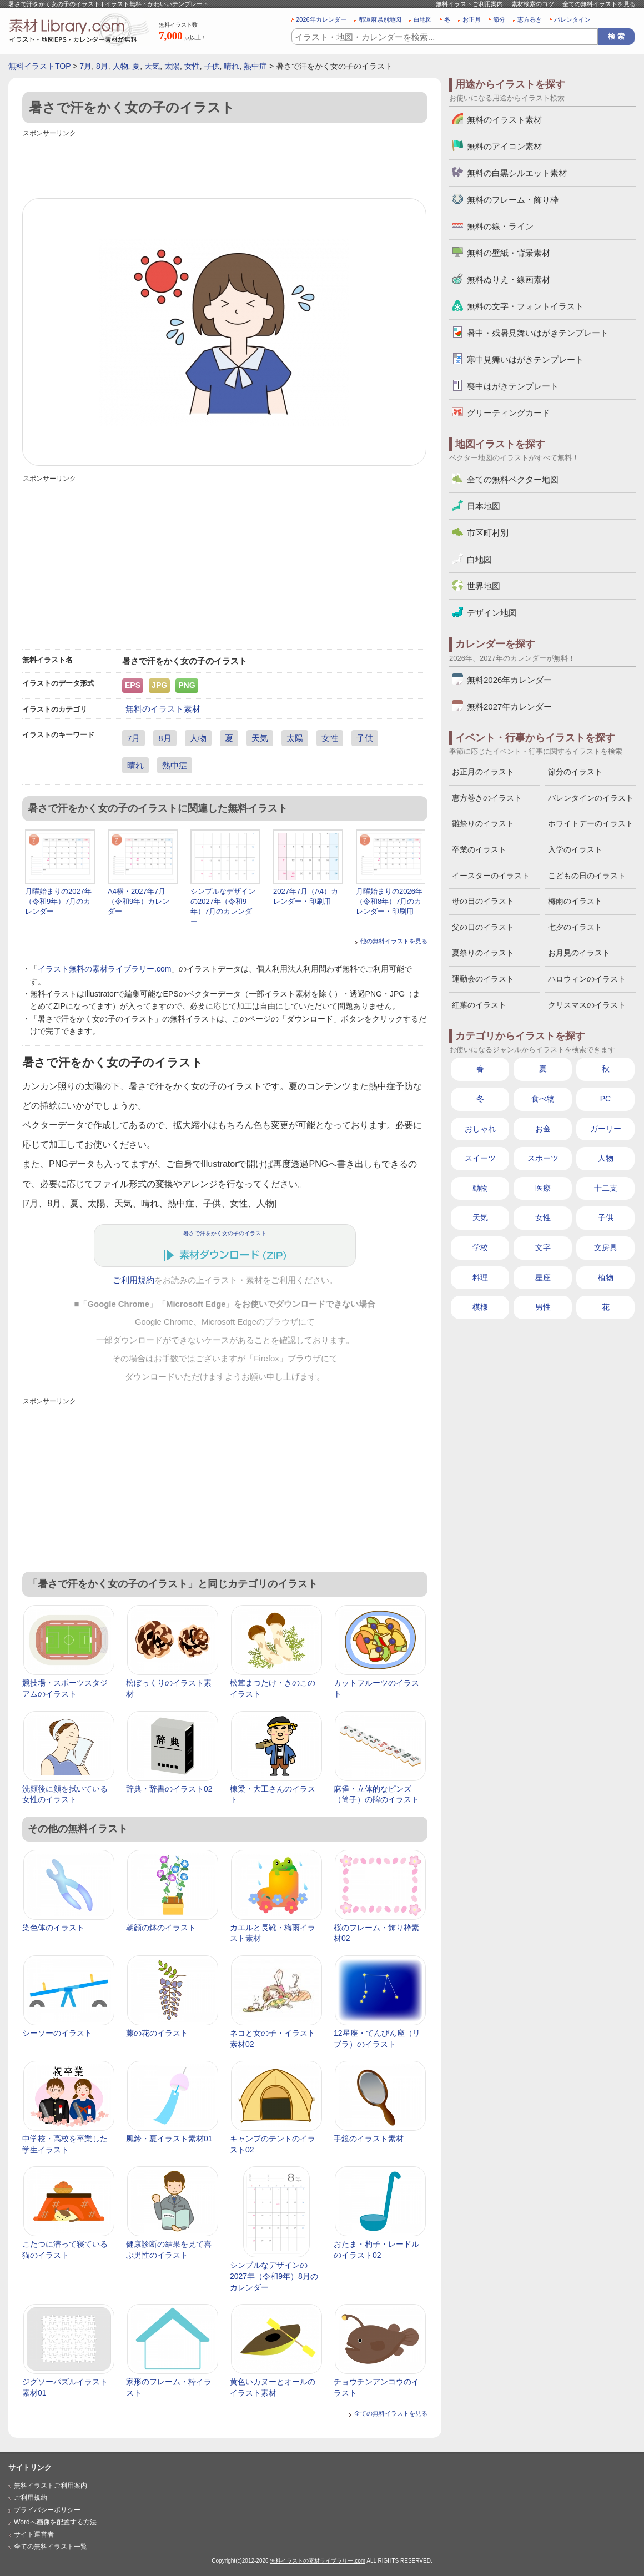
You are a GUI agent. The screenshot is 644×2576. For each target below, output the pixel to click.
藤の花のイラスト (157, 2033)
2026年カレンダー (321, 19)
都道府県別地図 (380, 19)
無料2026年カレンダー (509, 680)
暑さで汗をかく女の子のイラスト (224, 1233)
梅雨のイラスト (575, 901)
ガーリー (605, 1128)
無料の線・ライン (500, 226)
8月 (102, 66)
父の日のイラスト (483, 927)
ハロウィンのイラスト (587, 978)
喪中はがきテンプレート (513, 386)
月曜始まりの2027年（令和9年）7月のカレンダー (58, 901)
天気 (152, 66)
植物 (605, 1277)
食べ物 (543, 1098)
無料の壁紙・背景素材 (508, 253)
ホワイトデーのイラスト (590, 823)
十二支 (605, 1188)
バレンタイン (572, 19)
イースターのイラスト (491, 875)
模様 (480, 1306)
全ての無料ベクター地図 (513, 479)
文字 (543, 1247)
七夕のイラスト (575, 927)
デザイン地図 (492, 612)
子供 (212, 66)
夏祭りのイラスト (483, 952)
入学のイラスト (575, 849)
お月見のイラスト (579, 952)
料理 (480, 1277)
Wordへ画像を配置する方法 (55, 2522)
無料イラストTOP (39, 66)
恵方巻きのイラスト (487, 797)
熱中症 (255, 66)
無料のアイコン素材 (504, 146)
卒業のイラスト (479, 849)
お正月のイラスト (483, 771)
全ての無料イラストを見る (599, 4)
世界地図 (483, 586)
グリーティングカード (508, 412)
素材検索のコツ (532, 4)
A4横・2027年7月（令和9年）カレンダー (138, 901)
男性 (543, 1306)
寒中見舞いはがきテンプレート (525, 359)
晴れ (231, 66)
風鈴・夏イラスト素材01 (169, 2138)
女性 (192, 66)
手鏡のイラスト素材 (369, 2138)
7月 (85, 66)
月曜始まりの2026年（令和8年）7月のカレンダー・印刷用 (389, 901)
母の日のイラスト (483, 901)
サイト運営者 (34, 2534)
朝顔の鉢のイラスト (161, 1927)
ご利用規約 (133, 1280)
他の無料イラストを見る (393, 941)
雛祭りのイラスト (483, 823)
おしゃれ (480, 1128)
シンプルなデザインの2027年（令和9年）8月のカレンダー (274, 2276)
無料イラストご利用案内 (469, 4)
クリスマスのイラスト (587, 1004)
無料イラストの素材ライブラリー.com (317, 2561)
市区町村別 (488, 532)
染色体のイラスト (53, 1927)
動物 (480, 1188)
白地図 (423, 19)
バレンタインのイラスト (590, 797)
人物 (120, 66)
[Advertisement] (225, 165)
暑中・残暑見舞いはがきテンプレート (537, 333)
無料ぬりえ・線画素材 (508, 279)
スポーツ (543, 1158)
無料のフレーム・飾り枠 (513, 199)
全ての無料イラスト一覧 (50, 2546)
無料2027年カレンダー (509, 706)
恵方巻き (529, 19)
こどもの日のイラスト (587, 875)
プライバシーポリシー (47, 2510)
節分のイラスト (575, 771)
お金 (543, 1128)
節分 (499, 19)
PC (605, 1098)
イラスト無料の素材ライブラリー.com (104, 968)
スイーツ (480, 1158)
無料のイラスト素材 (162, 708)
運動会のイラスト (483, 978)
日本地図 (483, 506)
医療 (543, 1188)
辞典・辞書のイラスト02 (169, 1788)
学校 (480, 1247)
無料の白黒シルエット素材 (517, 173)
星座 (543, 1277)
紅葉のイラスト (479, 1004)
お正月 (471, 19)
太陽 (172, 66)
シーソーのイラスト (57, 2033)
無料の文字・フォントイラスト (525, 306)
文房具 (605, 1247)
